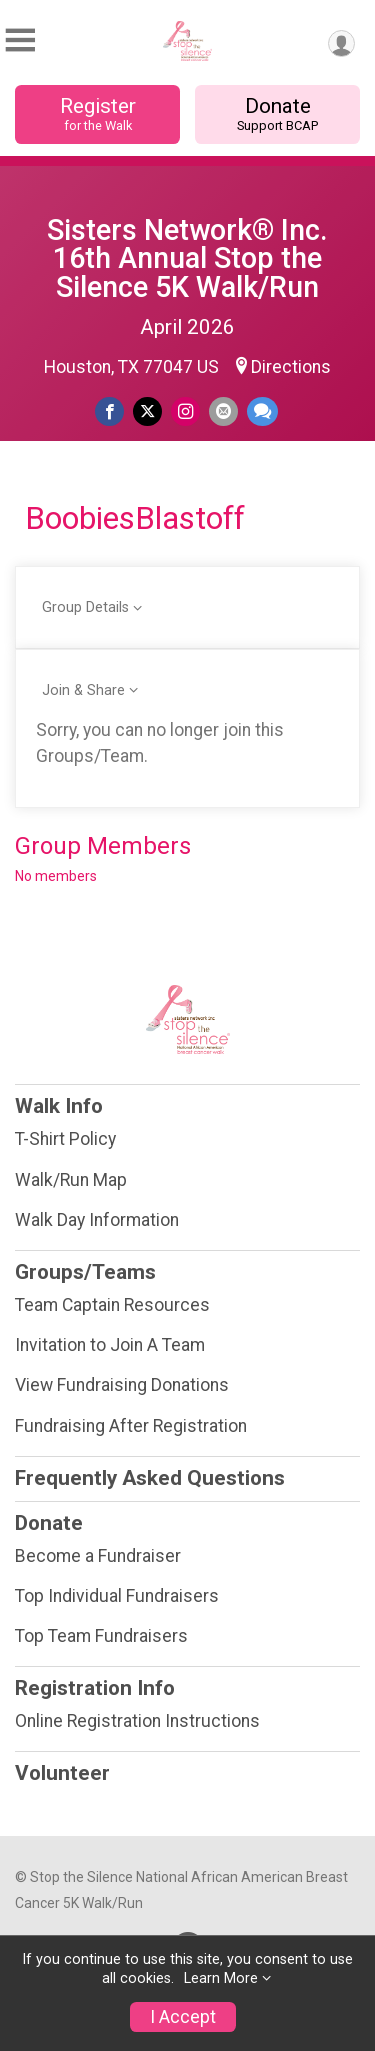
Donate (277, 114)
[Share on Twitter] (147, 411)
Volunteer (62, 1773)
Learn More (221, 1978)
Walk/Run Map (71, 1180)
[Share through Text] (262, 411)
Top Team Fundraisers (101, 1636)
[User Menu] (341, 43)
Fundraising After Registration (131, 1426)
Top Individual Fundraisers (117, 1596)
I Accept (183, 2017)
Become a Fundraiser (98, 1556)
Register (97, 114)
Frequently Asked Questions (150, 1478)
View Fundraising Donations (122, 1385)
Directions (291, 367)
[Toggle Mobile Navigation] (20, 40)
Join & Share (83, 690)
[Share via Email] (223, 411)
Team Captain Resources (112, 1305)
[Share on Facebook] (109, 411)
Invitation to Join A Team (110, 1345)
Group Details (85, 607)
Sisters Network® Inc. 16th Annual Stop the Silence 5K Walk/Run (187, 259)
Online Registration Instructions (137, 1721)
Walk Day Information (97, 1220)
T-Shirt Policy (65, 1139)
